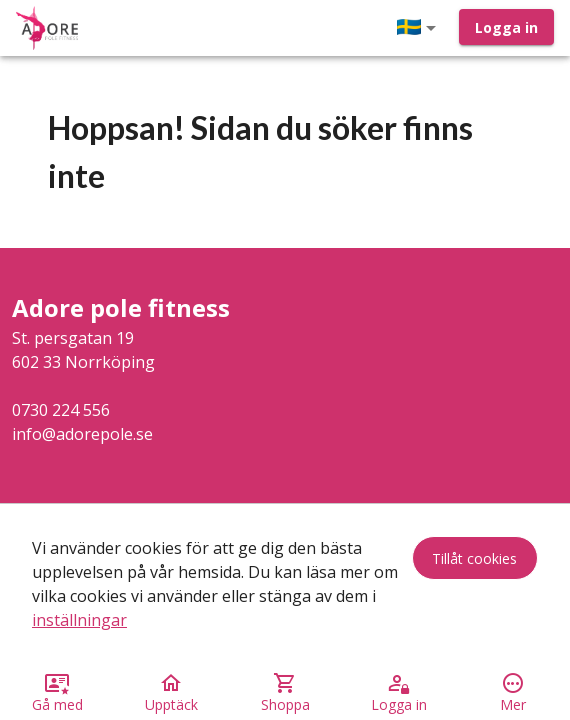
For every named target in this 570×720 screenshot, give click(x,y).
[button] (420, 28)
